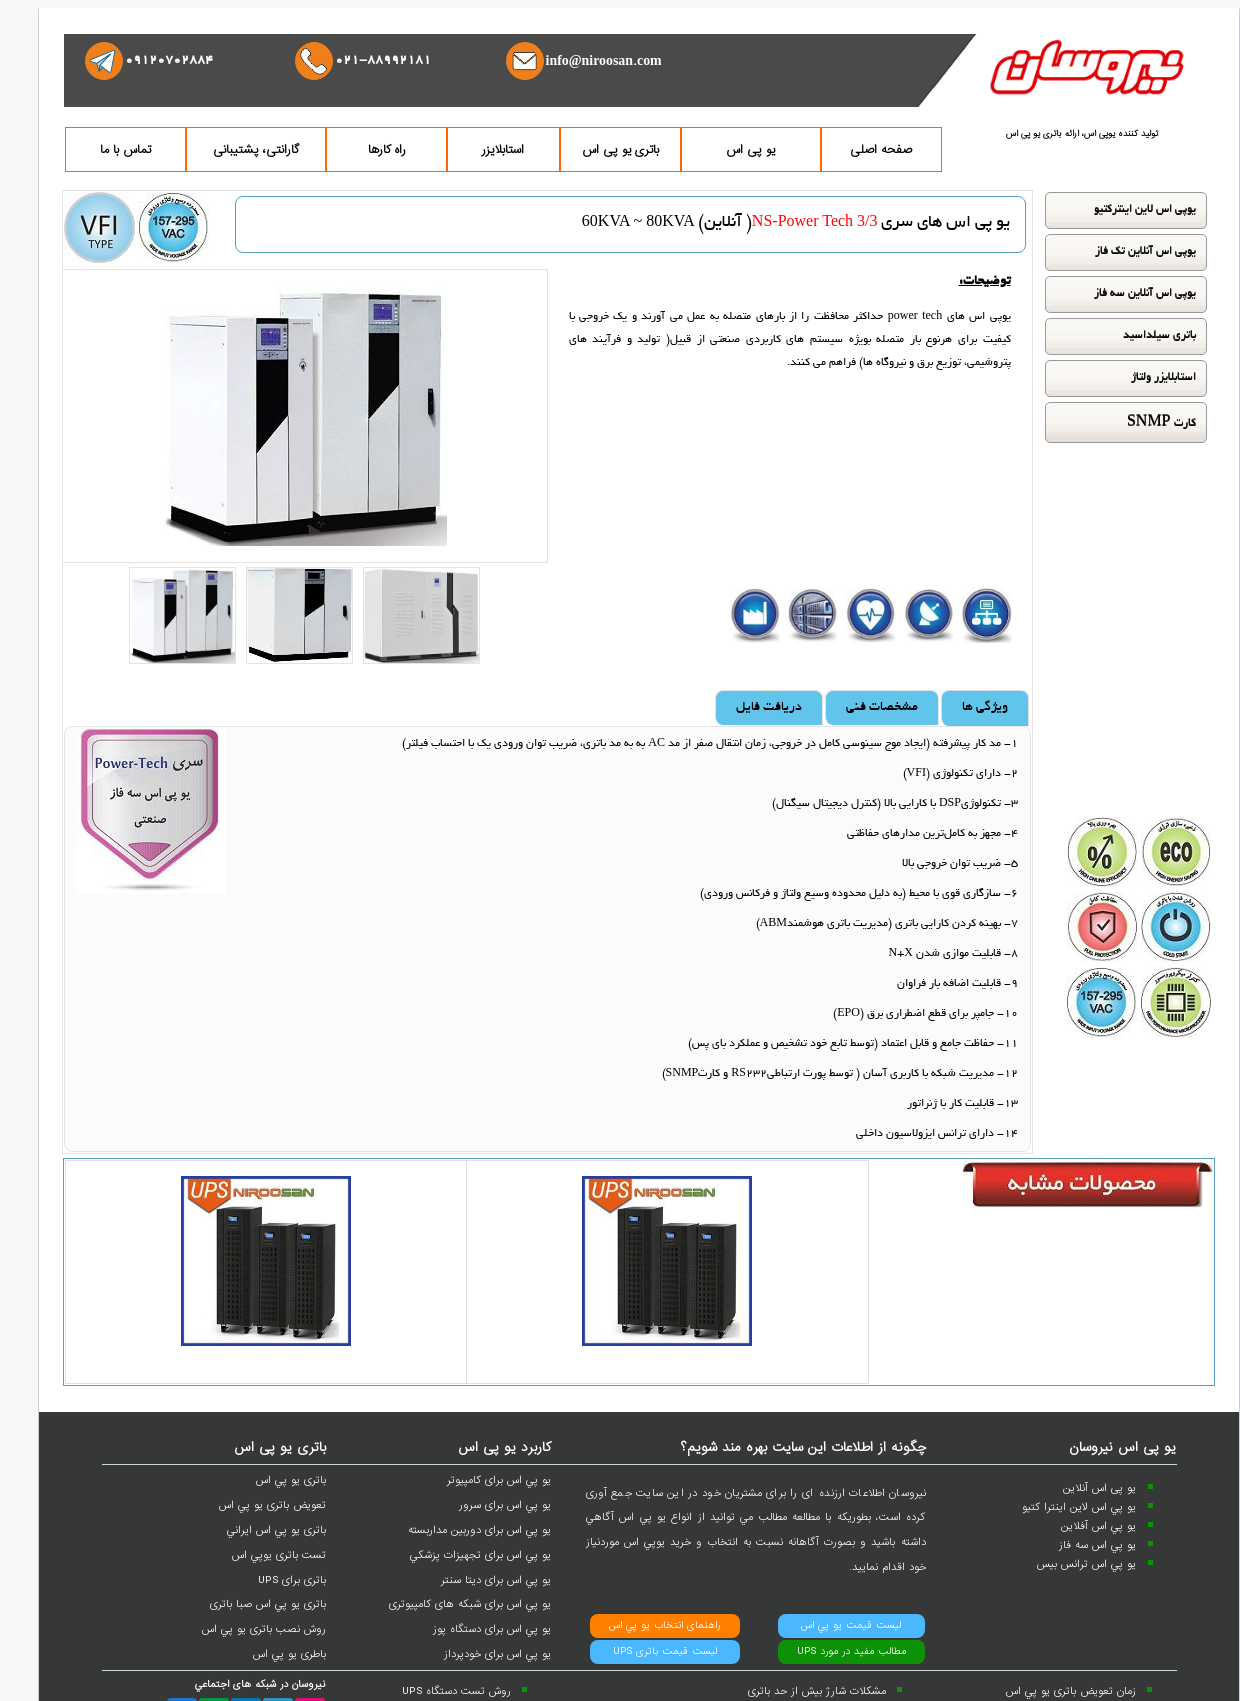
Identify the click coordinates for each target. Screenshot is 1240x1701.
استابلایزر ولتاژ (1163, 378)
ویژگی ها (985, 708)
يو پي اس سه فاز (1097, 1545)
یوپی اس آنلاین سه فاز (1145, 294)
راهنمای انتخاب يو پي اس (664, 1625)
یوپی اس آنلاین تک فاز (1145, 252)
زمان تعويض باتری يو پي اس (1071, 1691)
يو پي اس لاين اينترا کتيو (1079, 1507)
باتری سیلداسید (1159, 336)
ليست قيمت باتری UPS (665, 1651)
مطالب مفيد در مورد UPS (851, 1651)
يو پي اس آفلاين (1098, 1526)
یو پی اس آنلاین (1099, 1488)
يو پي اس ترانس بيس (1086, 1564)
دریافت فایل (769, 708)
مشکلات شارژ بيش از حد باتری (817, 1691)
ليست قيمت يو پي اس (851, 1625)
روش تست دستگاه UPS (456, 1691)
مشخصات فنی (882, 708)
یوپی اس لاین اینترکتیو (1145, 210)
